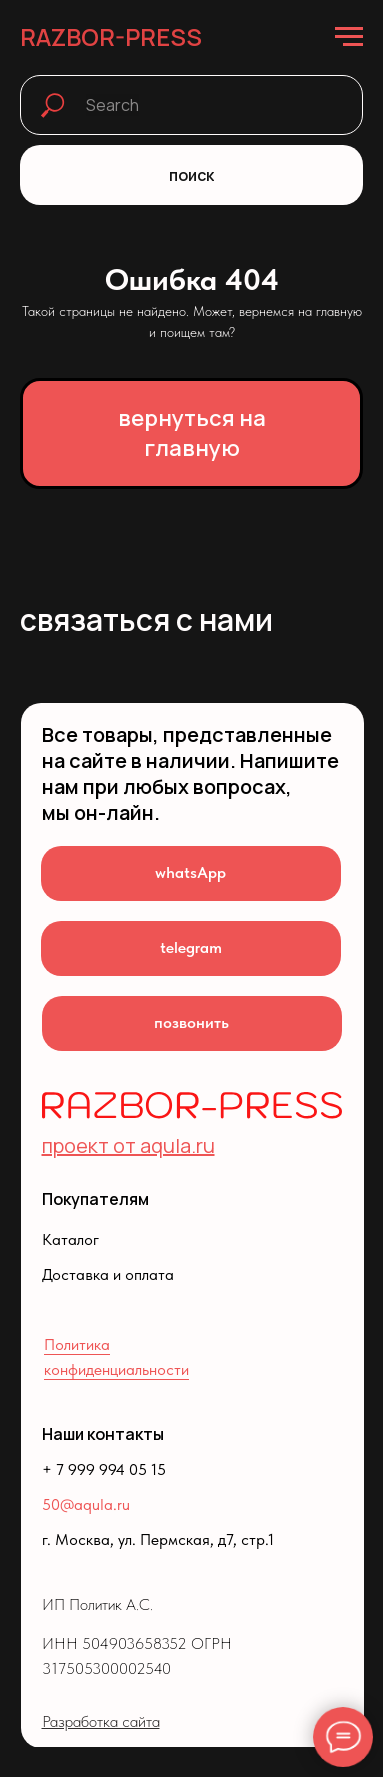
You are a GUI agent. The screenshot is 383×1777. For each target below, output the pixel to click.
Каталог (70, 1239)
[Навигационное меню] (349, 37)
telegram (191, 947)
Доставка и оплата (108, 1274)
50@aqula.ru (86, 1504)
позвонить (191, 1022)
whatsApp (190, 872)
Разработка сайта (101, 1721)
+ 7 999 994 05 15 (104, 1469)
